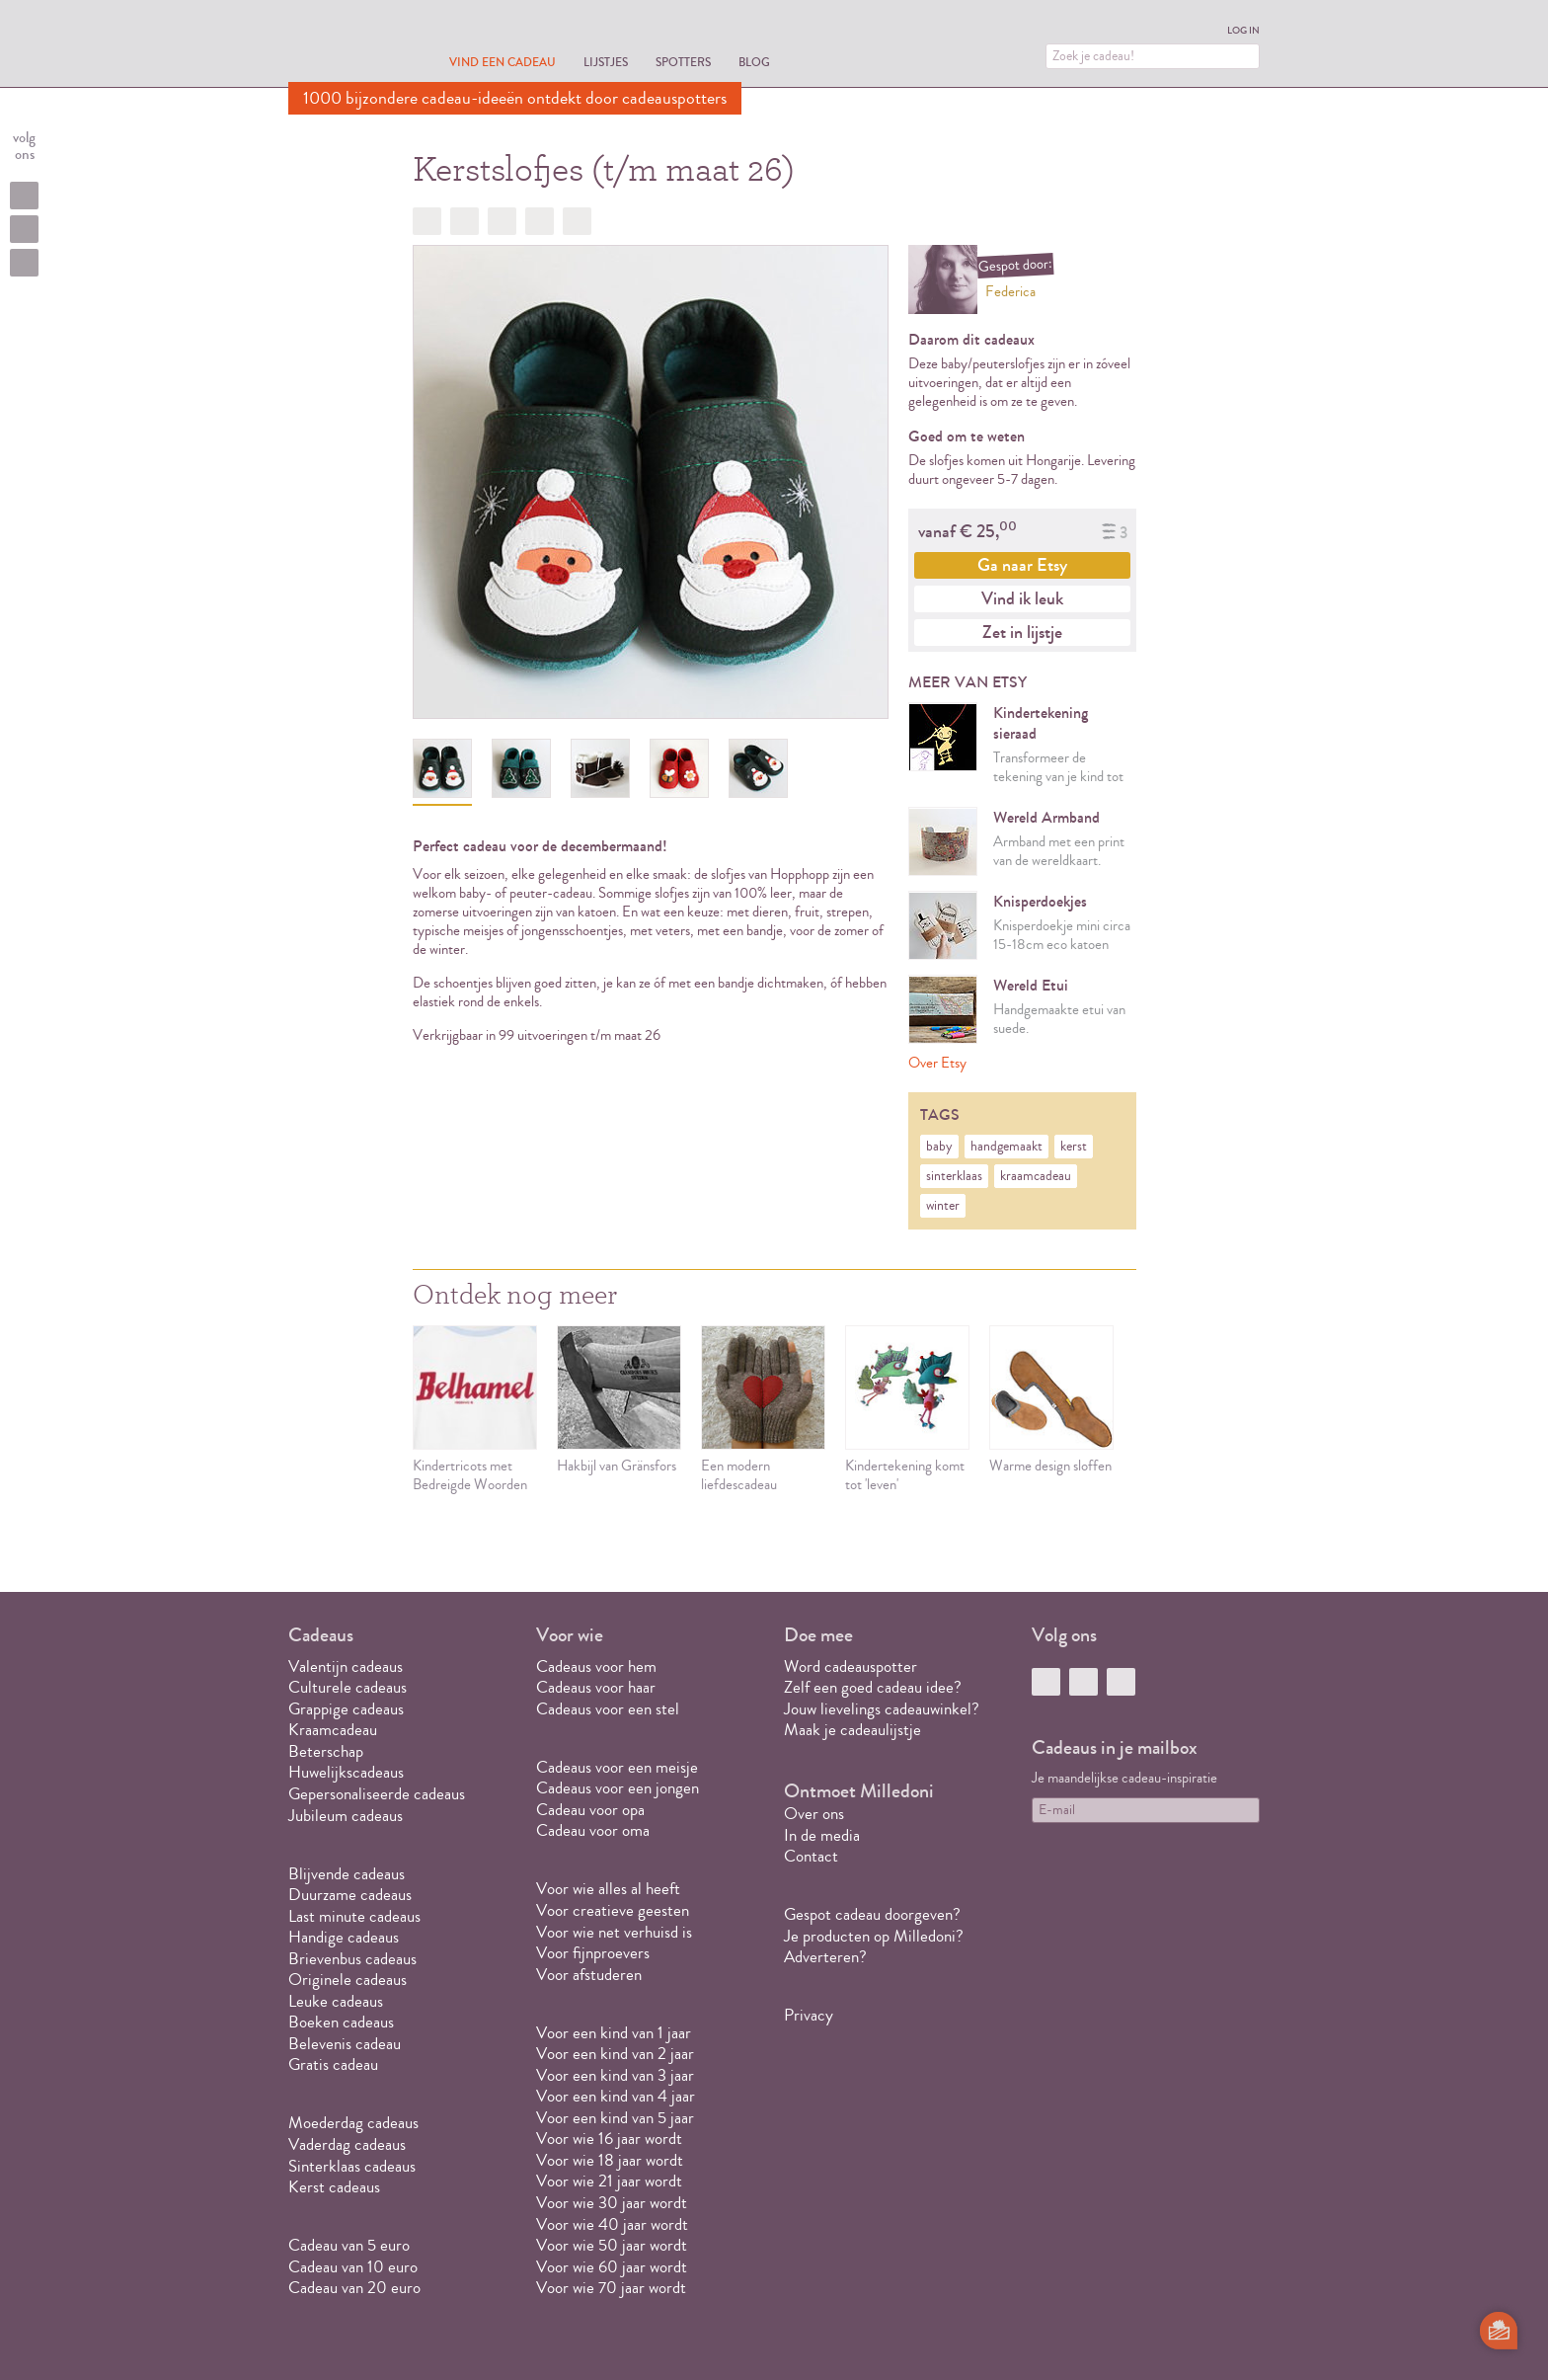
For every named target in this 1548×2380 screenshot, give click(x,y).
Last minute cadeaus (354, 1916)
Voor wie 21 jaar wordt (609, 2181)
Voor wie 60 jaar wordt (611, 2267)
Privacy (808, 2015)
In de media (822, 1835)
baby (939, 1146)
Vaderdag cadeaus (347, 2144)
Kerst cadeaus (334, 2187)
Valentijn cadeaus (345, 1666)
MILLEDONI (343, 45)
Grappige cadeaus (346, 1709)
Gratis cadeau (333, 2064)
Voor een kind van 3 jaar (615, 2075)
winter (943, 1206)
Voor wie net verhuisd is (614, 1932)
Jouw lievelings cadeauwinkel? (881, 1709)
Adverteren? (825, 1956)
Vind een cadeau (502, 61)
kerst (1073, 1146)
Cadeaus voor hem (596, 1666)
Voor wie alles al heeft (608, 1888)
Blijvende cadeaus (346, 1874)
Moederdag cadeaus (353, 2122)
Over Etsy (937, 1063)
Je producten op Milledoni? (874, 1936)
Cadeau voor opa (590, 1809)
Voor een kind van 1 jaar (613, 2033)
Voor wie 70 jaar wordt (611, 2287)
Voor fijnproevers (593, 1953)
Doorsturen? (577, 221)
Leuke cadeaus (335, 2001)
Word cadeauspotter (850, 1666)
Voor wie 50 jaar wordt (611, 2245)
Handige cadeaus (343, 1937)
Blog (754, 61)
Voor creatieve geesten (612, 1910)
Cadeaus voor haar (596, 1687)
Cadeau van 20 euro (354, 2287)
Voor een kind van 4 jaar (615, 2096)
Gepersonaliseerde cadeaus (376, 1794)
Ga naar (1022, 565)
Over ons (814, 1813)
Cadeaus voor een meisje (617, 1767)
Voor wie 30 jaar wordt (611, 2202)
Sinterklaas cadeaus (352, 2166)
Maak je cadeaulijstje (852, 1729)
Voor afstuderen (589, 1974)
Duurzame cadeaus (350, 1894)
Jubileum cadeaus (345, 1815)
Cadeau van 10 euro (353, 2267)
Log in (1243, 31)
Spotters (683, 61)
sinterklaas (954, 1176)
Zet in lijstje (1022, 632)
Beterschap (325, 1751)
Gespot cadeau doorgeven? (872, 1914)
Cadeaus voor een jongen (619, 1788)
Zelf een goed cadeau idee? (873, 1687)
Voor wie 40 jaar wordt (612, 2224)
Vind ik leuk (1022, 598)
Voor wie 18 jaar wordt (609, 2160)
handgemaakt (1006, 1146)
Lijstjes (605, 61)
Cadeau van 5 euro (349, 2245)
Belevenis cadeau (344, 2043)
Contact (811, 1856)
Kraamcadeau (332, 1729)
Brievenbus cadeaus (352, 1958)
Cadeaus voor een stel (607, 1709)
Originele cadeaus (347, 1979)
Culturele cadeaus (347, 1687)
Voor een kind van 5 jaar (615, 2117)
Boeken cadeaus (341, 2022)
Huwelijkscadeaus (346, 1772)
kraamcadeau (1035, 1176)
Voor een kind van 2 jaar (615, 2053)
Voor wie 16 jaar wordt (609, 2138)
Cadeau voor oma (593, 1830)
